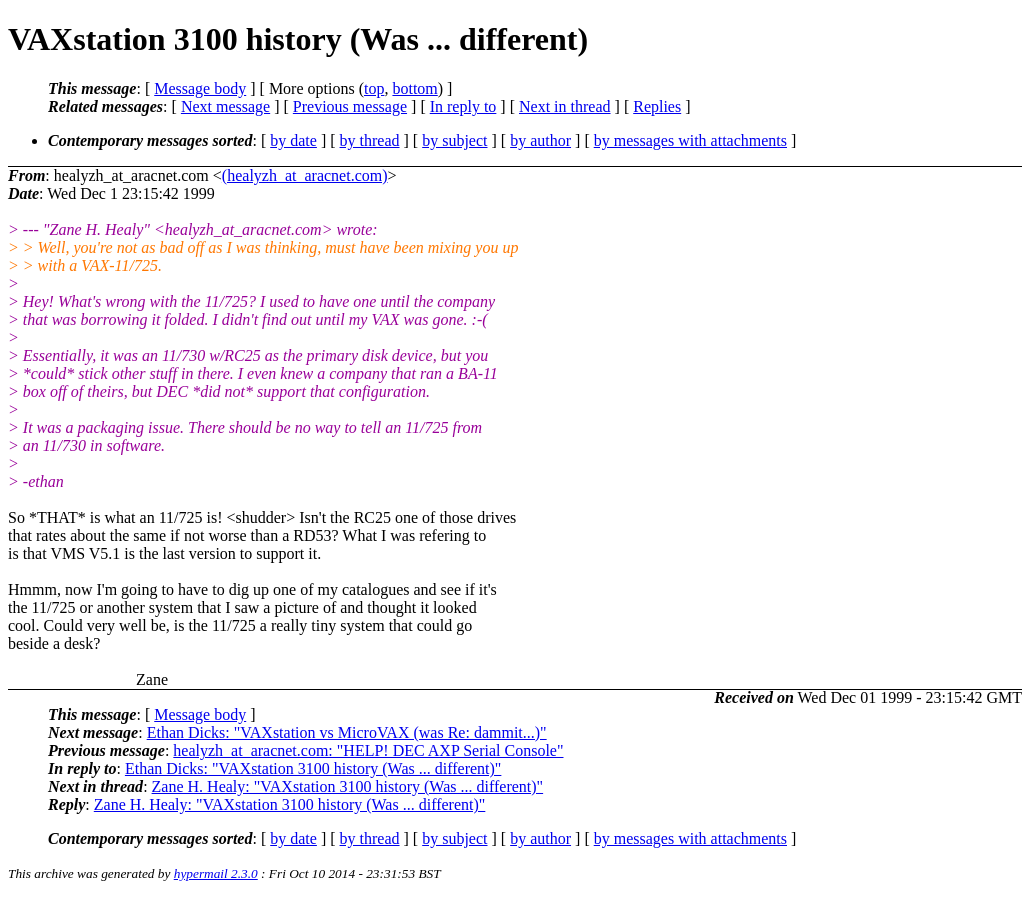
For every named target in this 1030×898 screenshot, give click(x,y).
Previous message (350, 106)
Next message (225, 106)
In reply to (463, 106)
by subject (454, 140)
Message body (200, 88)
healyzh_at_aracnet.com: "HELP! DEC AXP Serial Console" (368, 750)
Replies (657, 106)
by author (540, 140)
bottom (414, 88)
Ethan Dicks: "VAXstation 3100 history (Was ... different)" (313, 768)
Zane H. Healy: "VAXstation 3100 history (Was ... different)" (348, 786)
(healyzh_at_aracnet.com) (305, 175)
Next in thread (565, 106)
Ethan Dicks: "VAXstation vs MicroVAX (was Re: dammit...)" (347, 732)
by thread (370, 140)
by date (293, 140)
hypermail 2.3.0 (216, 873)
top (374, 88)
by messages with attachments (690, 140)
